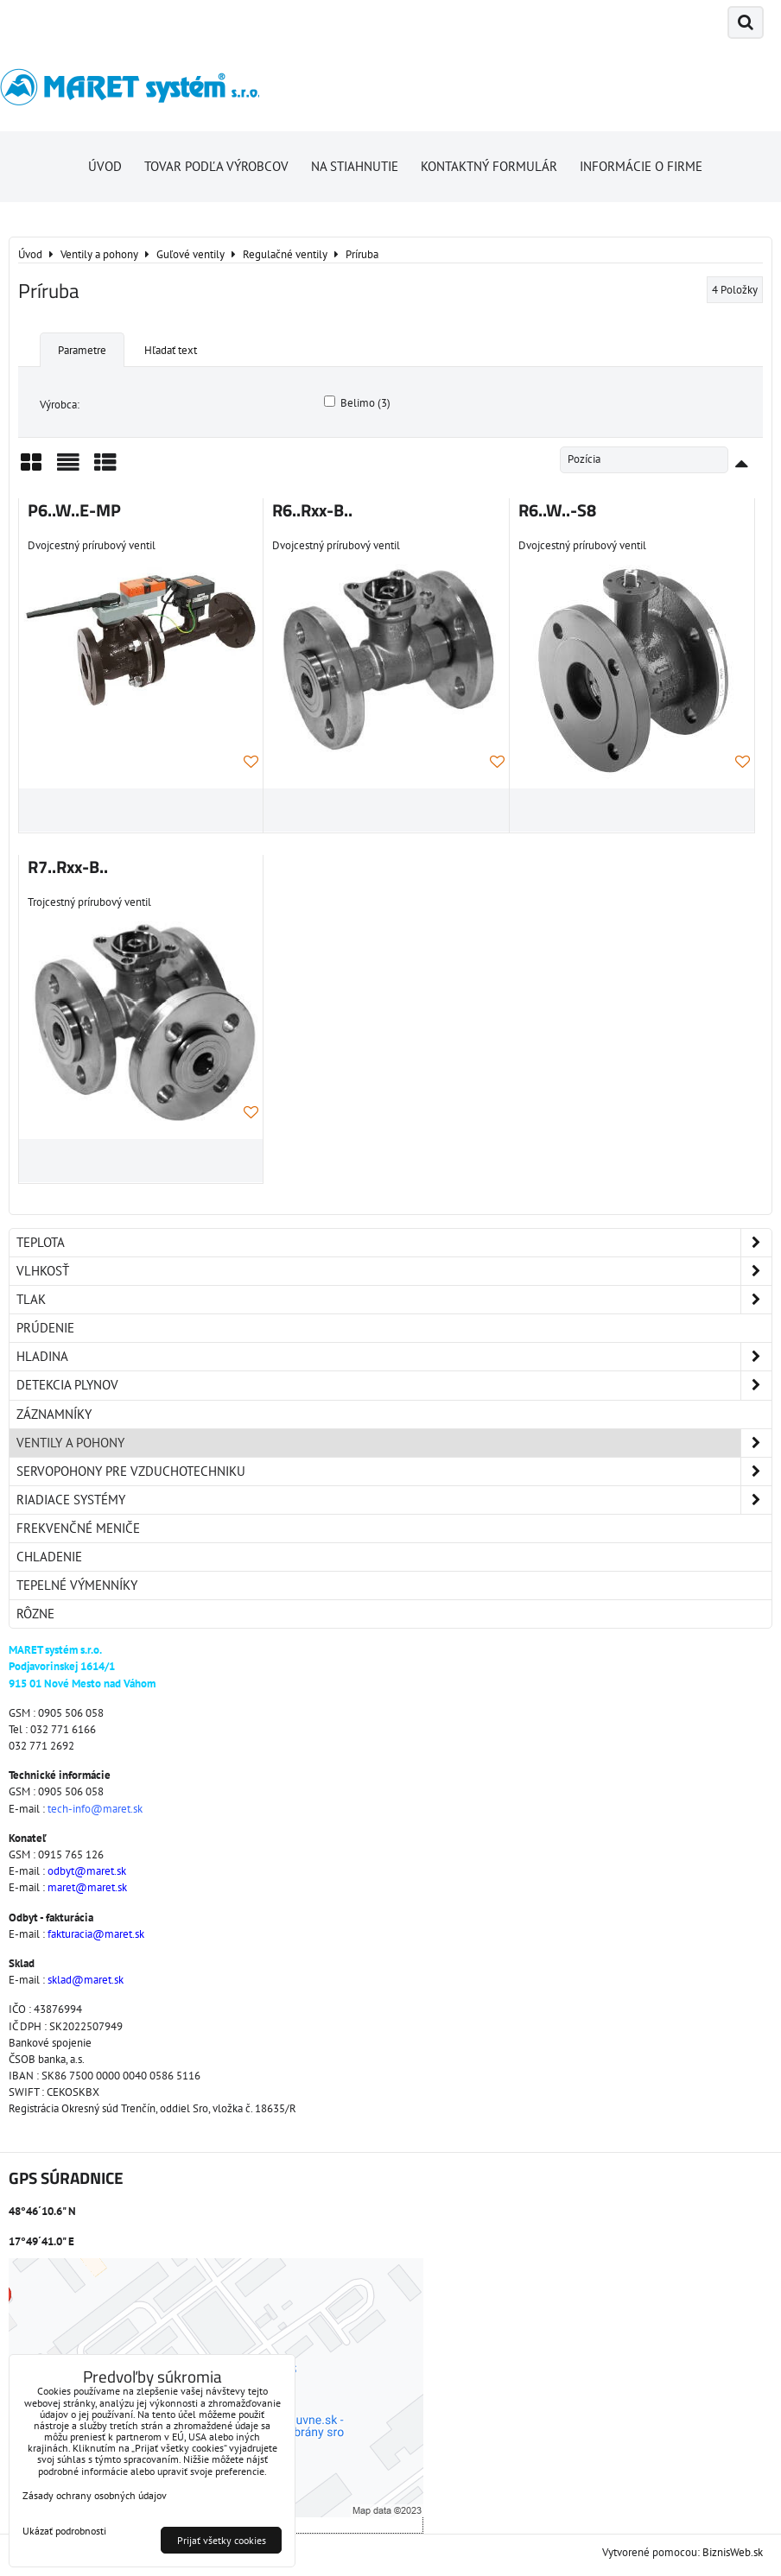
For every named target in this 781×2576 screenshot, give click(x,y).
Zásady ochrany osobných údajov (94, 2495)
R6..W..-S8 (557, 510)
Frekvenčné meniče (78, 1528)
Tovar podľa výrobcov (216, 166)
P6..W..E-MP (74, 510)
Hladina (393, 1356)
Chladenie (49, 1556)
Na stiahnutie (354, 166)
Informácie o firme (641, 166)
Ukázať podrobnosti (64, 2530)
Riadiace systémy (393, 1500)
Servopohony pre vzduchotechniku (393, 1471)
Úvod (105, 166)
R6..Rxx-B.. (312, 510)
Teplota (393, 1242)
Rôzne (35, 1613)
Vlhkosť (393, 1271)
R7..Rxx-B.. (68, 867)
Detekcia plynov (393, 1385)
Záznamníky (54, 1414)
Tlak (393, 1299)
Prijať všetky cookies (221, 2540)
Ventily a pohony (393, 1443)
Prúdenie (45, 1328)
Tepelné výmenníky (76, 1585)
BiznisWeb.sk (732, 2552)
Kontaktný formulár (489, 166)
